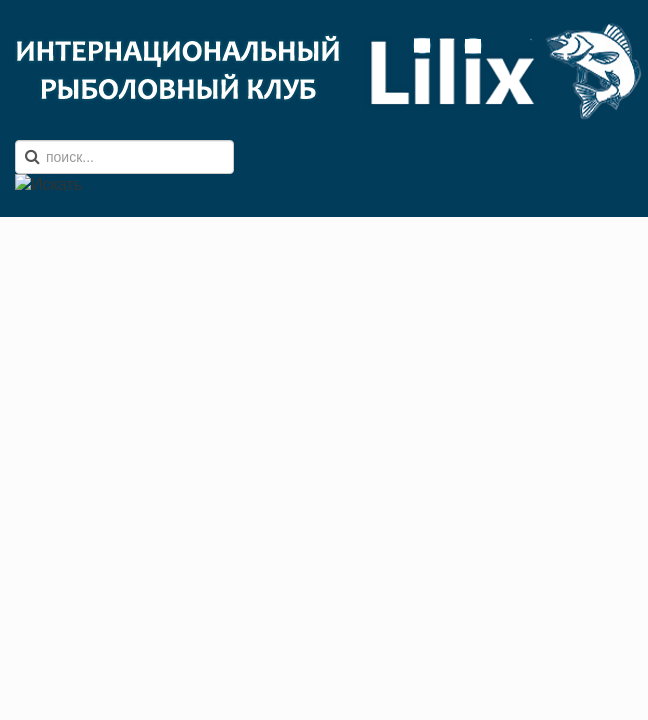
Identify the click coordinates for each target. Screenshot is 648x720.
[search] (124, 157)
